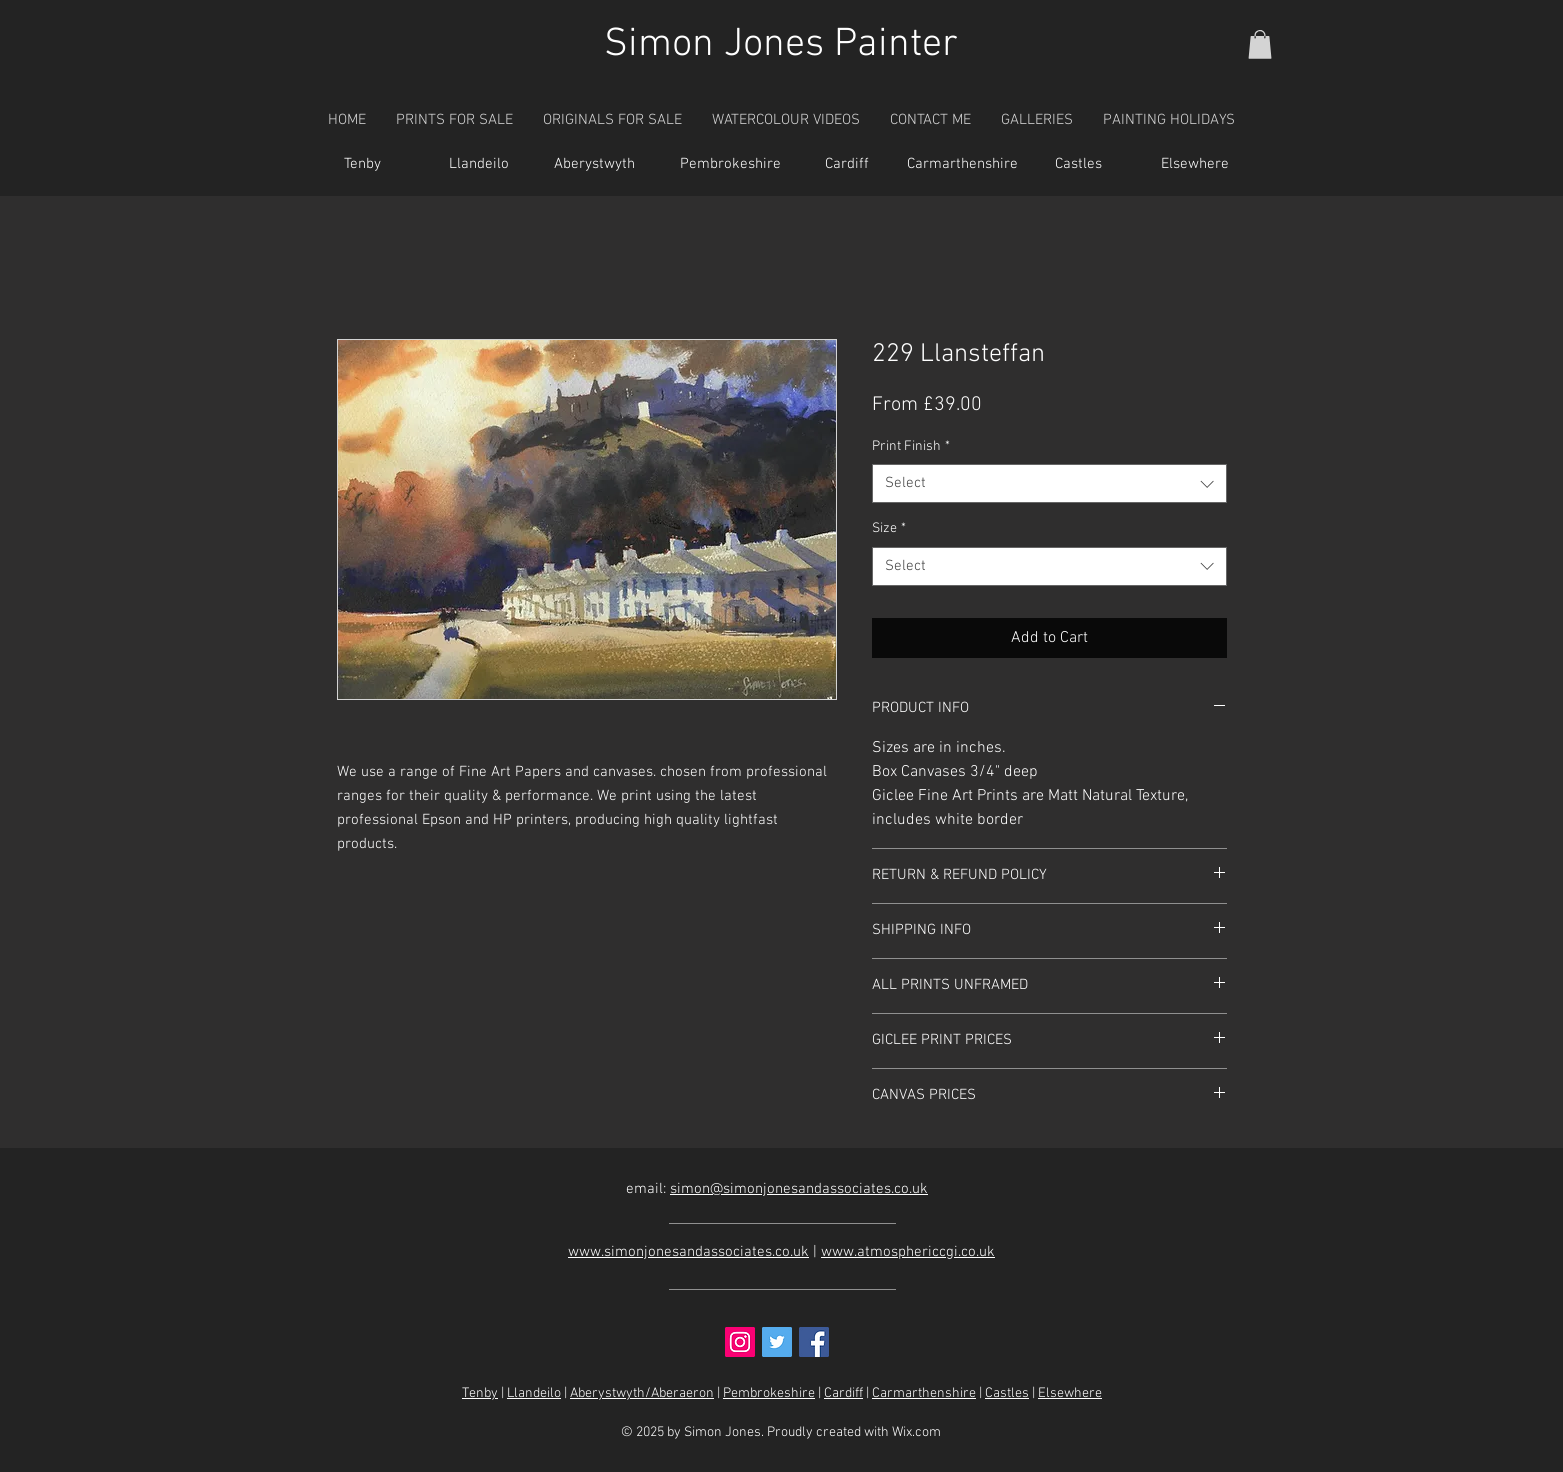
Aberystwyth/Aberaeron (642, 1393)
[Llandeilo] (479, 165)
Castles (1007, 1393)
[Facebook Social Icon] (814, 1342)
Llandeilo (534, 1393)
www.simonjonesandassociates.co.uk (688, 1252)
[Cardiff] (847, 165)
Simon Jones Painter (781, 45)
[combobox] (1049, 483)
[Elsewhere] (1195, 165)
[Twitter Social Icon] (777, 1342)
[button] (1260, 44)
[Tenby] (363, 165)
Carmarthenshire (924, 1393)
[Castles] (1079, 165)
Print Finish (911, 446)
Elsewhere (1070, 1393)
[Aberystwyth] (595, 165)
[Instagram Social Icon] (740, 1342)
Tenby (480, 1393)
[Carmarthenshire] (963, 165)
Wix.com (916, 1432)
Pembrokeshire (769, 1393)
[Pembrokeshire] (731, 165)
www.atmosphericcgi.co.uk (908, 1252)
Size (889, 528)
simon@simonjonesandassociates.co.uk (799, 1189)
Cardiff (843, 1393)
